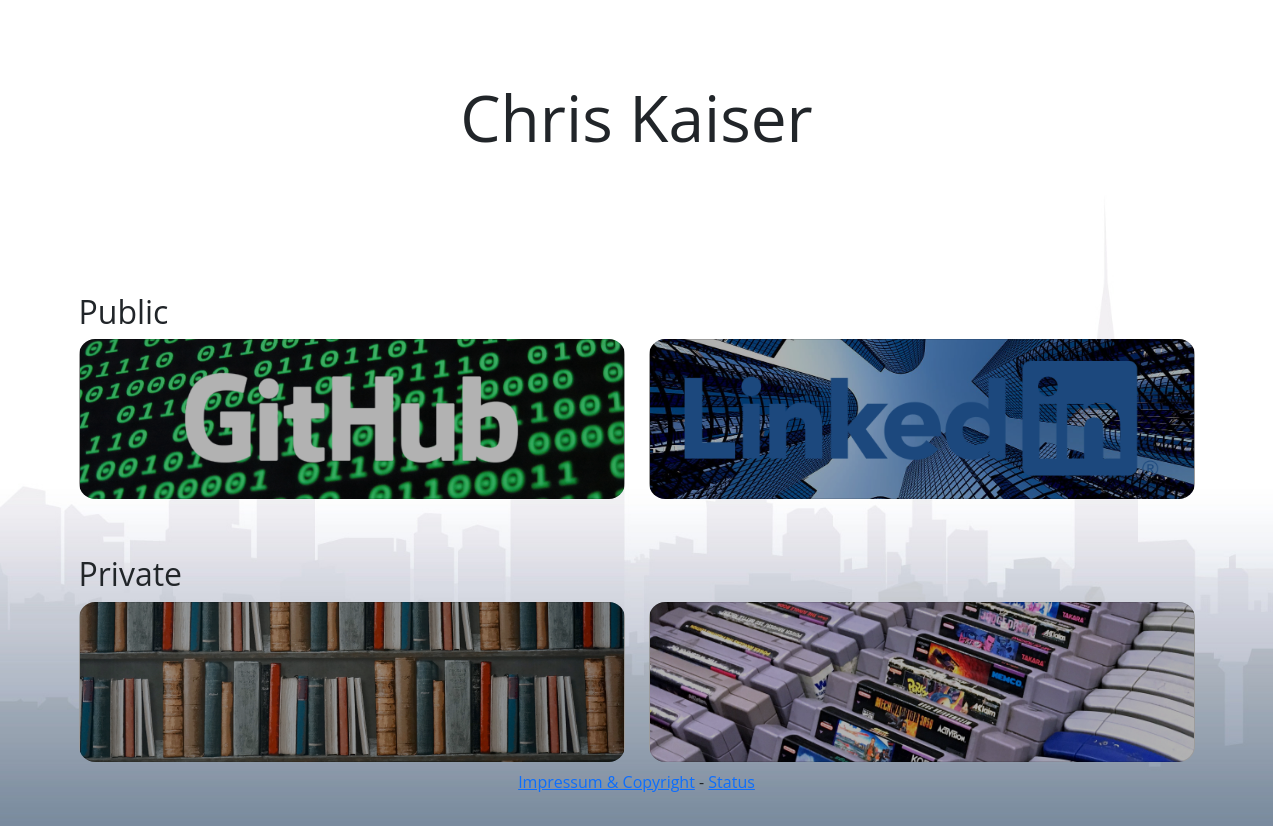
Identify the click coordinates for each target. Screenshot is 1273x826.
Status (731, 782)
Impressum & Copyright (606, 782)
